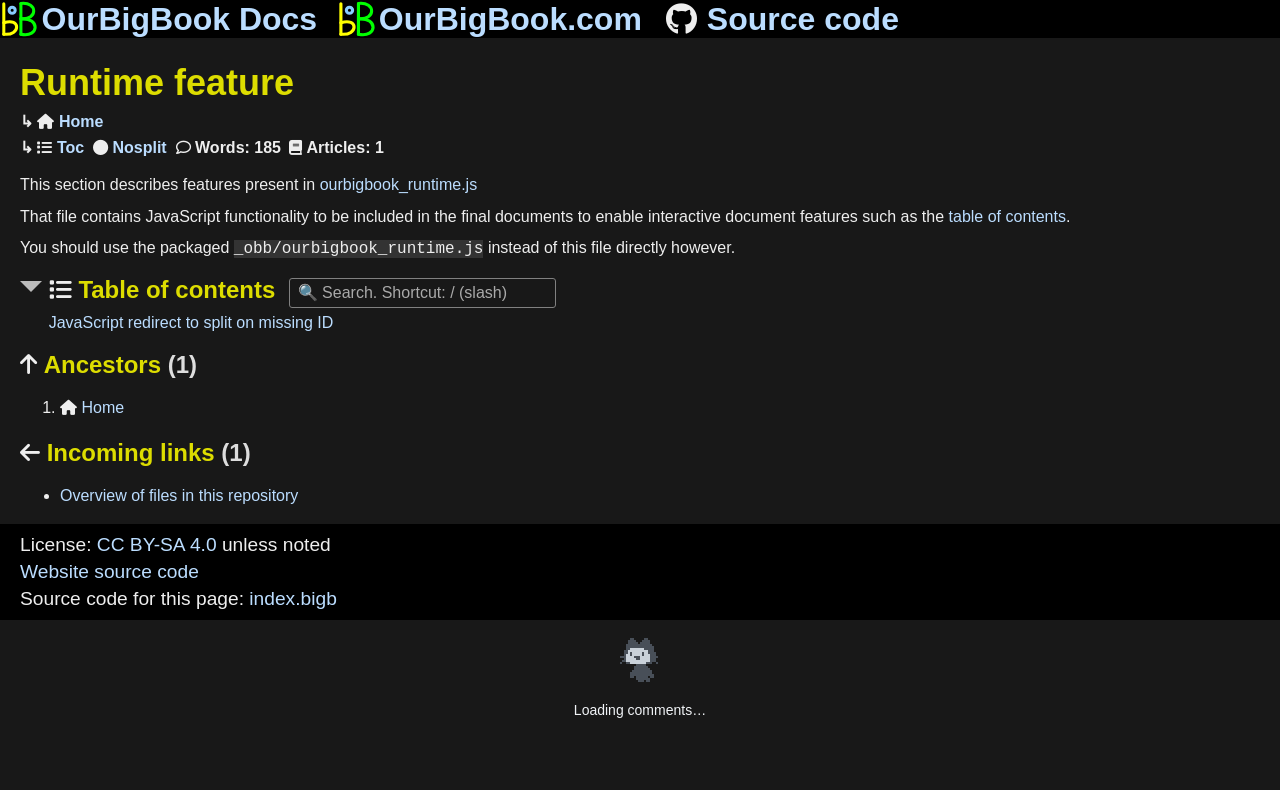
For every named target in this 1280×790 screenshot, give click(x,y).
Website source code (109, 571)
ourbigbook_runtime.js (398, 184)
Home (70, 121)
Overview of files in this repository (179, 495)
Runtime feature (157, 82)
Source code (780, 19)
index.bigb (292, 598)
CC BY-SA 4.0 (157, 544)
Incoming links (135, 452)
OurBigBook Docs (158, 19)
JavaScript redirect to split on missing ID (191, 322)
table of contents (1007, 216)
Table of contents (174, 289)
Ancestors (108, 364)
